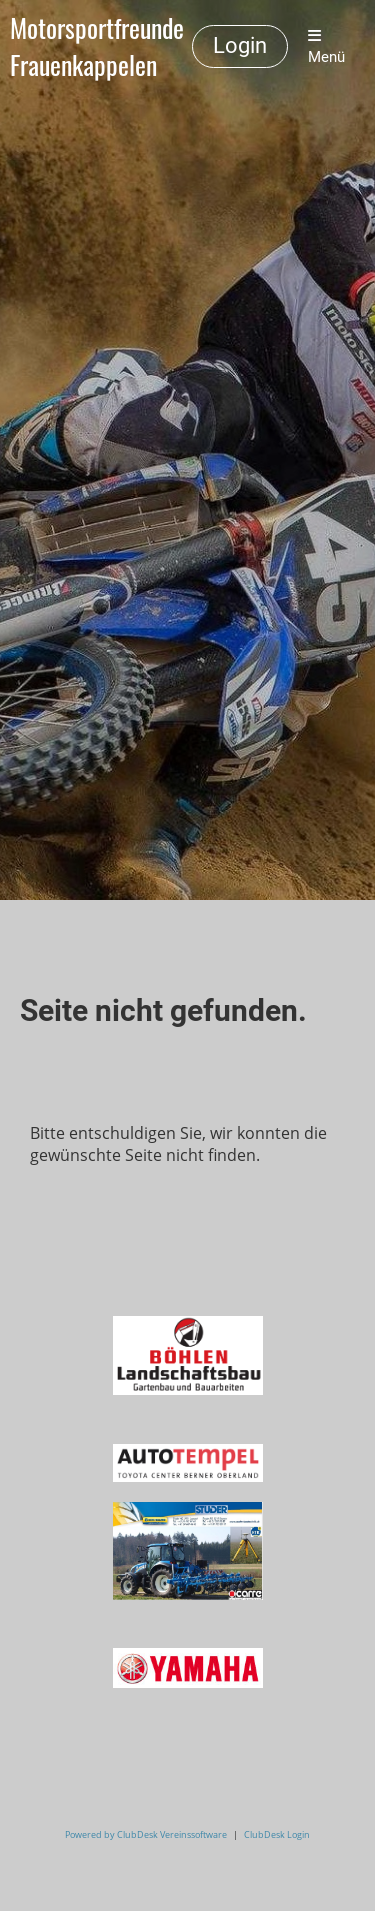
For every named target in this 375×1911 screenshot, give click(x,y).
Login (240, 45)
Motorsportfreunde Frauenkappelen (97, 47)
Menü (326, 47)
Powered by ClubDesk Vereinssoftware (146, 1834)
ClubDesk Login (277, 1834)
